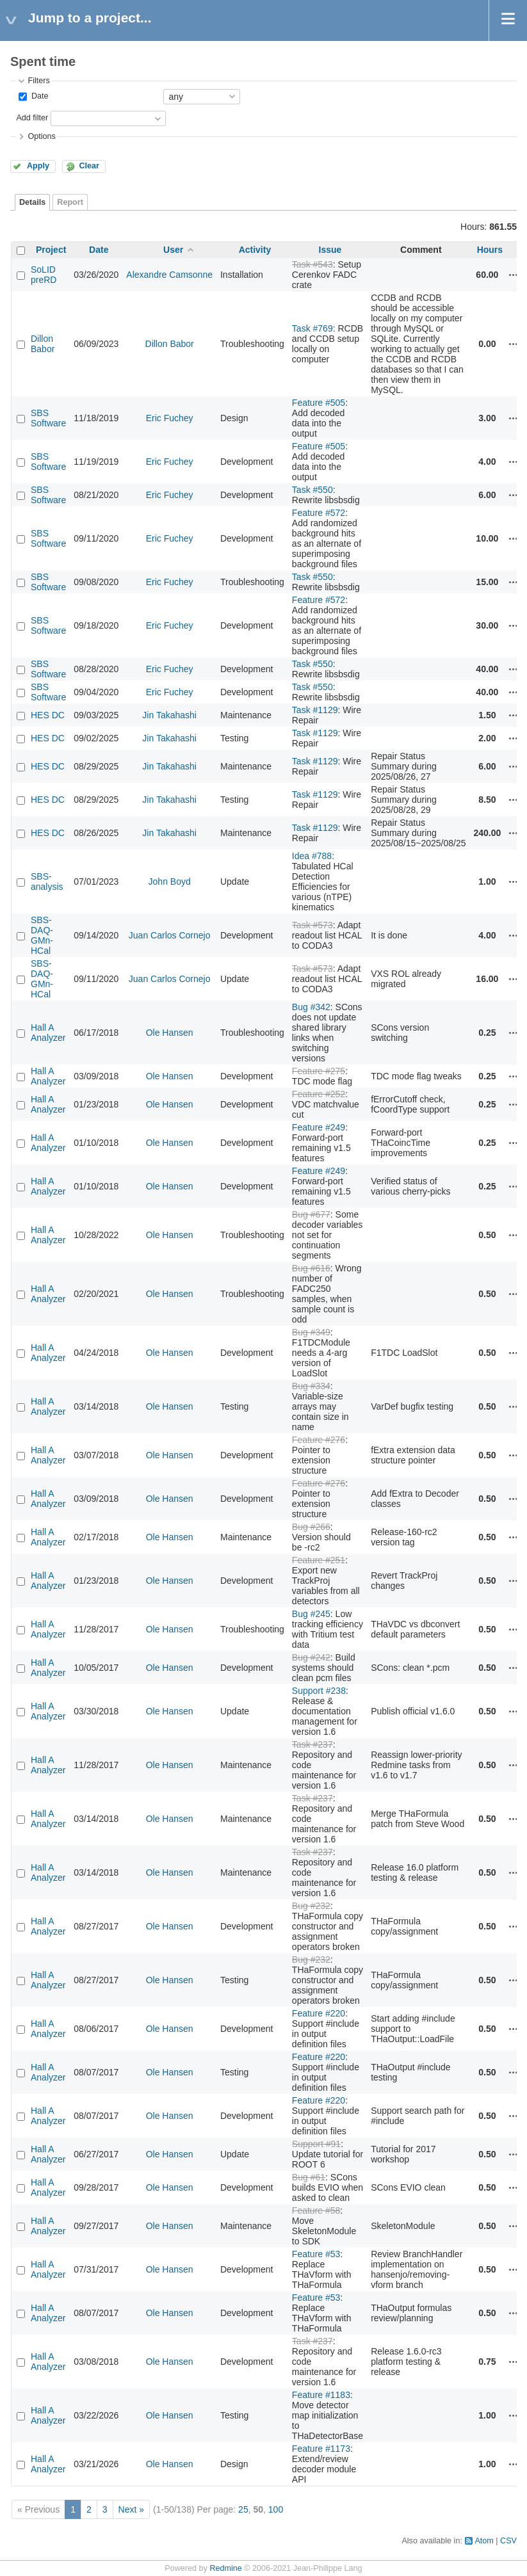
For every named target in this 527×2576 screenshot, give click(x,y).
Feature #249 (318, 1127)
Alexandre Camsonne (169, 275)
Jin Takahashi (169, 715)
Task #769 (312, 328)
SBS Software (48, 418)
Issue (330, 250)
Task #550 (312, 490)
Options (41, 136)
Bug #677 (311, 1214)
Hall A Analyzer (48, 1032)
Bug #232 (311, 1906)
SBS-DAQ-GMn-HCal (42, 935)
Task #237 (312, 1744)
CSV (508, 2540)
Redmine (225, 2568)
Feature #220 (318, 2013)
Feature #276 (318, 1440)
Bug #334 (311, 1386)
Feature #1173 (321, 2448)
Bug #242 (311, 1657)
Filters (38, 80)
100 (275, 2509)
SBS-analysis (47, 881)
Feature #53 (316, 2254)
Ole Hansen (169, 1032)
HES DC (48, 715)
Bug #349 (311, 1332)
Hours (490, 250)
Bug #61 (308, 2177)
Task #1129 (315, 710)
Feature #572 (318, 513)
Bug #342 (311, 1007)
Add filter (32, 117)
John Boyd (170, 881)
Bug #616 (311, 1268)
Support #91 (316, 2144)
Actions (513, 275)
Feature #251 (318, 1560)
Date (38, 96)
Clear (89, 165)
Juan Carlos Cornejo (170, 935)
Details (32, 202)
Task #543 (312, 264)
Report (70, 202)
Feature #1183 (321, 2395)
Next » (131, 2509)
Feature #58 (316, 2210)
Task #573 (312, 925)
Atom (483, 2540)
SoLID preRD (43, 274)
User (173, 250)
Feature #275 (318, 1071)
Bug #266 (311, 1527)
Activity (255, 250)
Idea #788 (312, 856)
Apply (38, 165)
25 (243, 2509)
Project (51, 250)
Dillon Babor (42, 344)
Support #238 (319, 1691)
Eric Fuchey (169, 418)
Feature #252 (318, 1094)
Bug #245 (311, 1614)
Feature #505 (318, 403)
